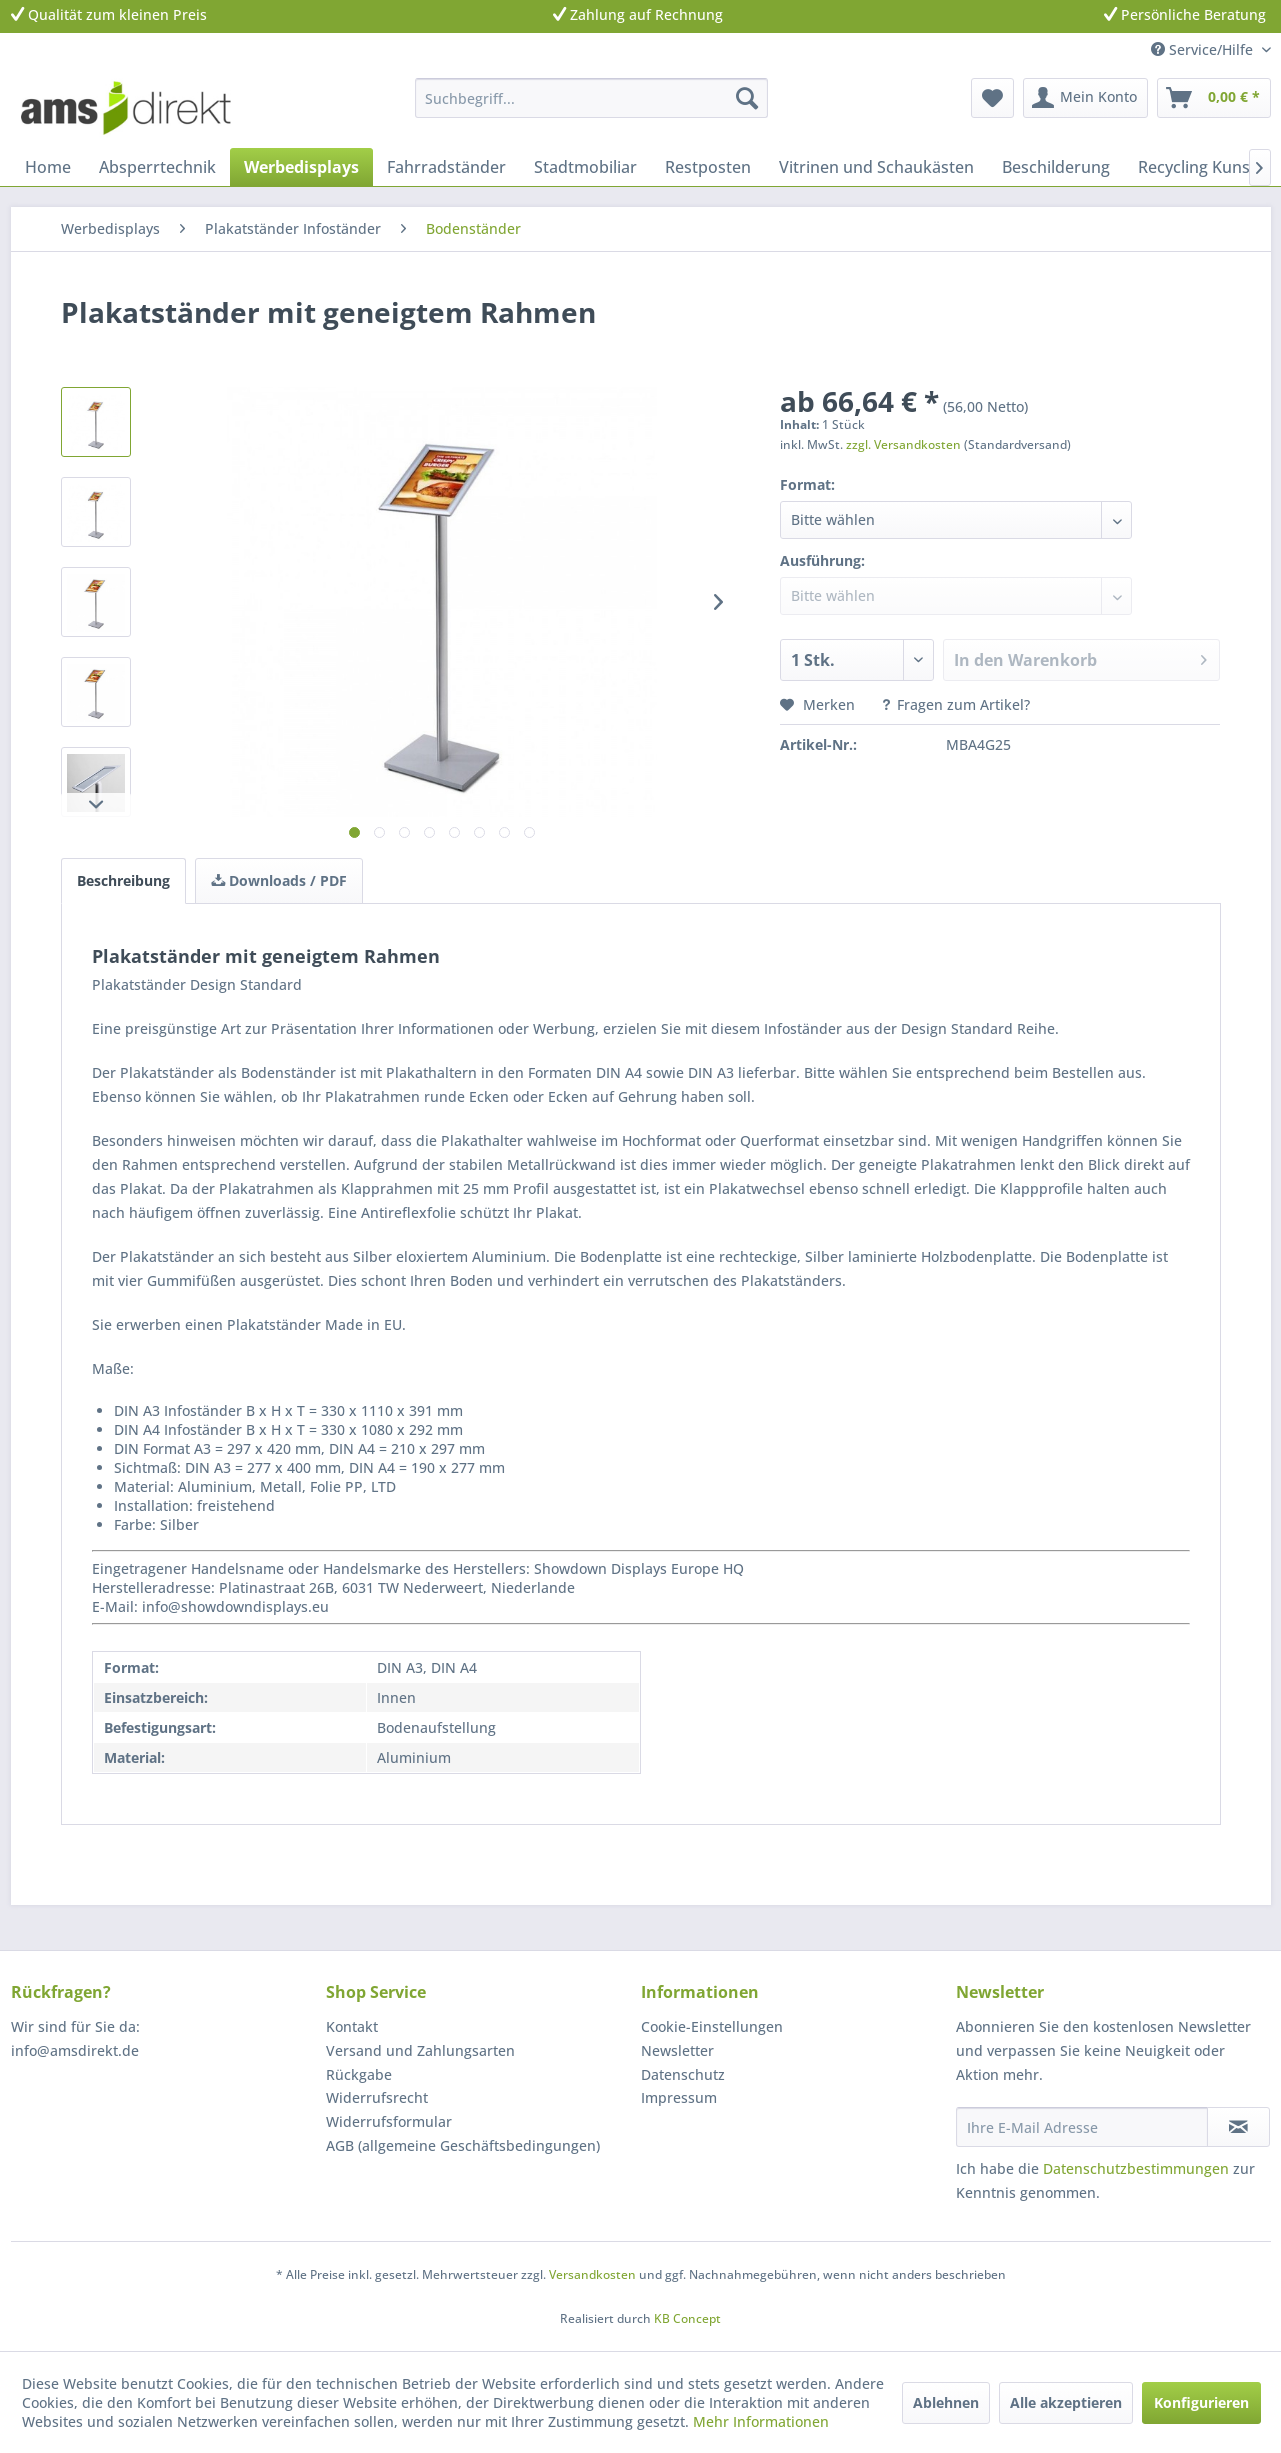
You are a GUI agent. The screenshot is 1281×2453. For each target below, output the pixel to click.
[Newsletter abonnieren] (1238, 2127)
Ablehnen (946, 2402)
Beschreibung (123, 880)
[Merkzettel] (992, 98)
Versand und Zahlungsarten (420, 2050)
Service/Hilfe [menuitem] (1204, 49)
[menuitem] (591, 98)
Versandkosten (592, 2274)
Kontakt (352, 2026)
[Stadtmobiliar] (585, 167)
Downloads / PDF (279, 880)
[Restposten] (708, 167)
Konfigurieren (1201, 2402)
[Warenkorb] (1214, 98)
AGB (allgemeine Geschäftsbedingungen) (463, 2145)
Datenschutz (683, 2074)
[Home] (48, 167)
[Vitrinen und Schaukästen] (876, 167)
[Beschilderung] (1056, 167)
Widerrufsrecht (377, 2097)
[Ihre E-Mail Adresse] (1082, 2127)
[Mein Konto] (1085, 98)
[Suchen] (747, 98)
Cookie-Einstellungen (712, 2026)
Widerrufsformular (389, 2121)
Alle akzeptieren (1066, 2402)
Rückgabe (359, 2074)
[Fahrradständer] (446, 167)
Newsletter (677, 2050)
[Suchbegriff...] (591, 98)
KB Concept (687, 2318)
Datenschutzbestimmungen (1136, 2168)
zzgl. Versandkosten (903, 444)
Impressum (679, 2097)
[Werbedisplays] (301, 167)
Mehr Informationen (761, 2421)
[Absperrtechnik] (157, 167)
